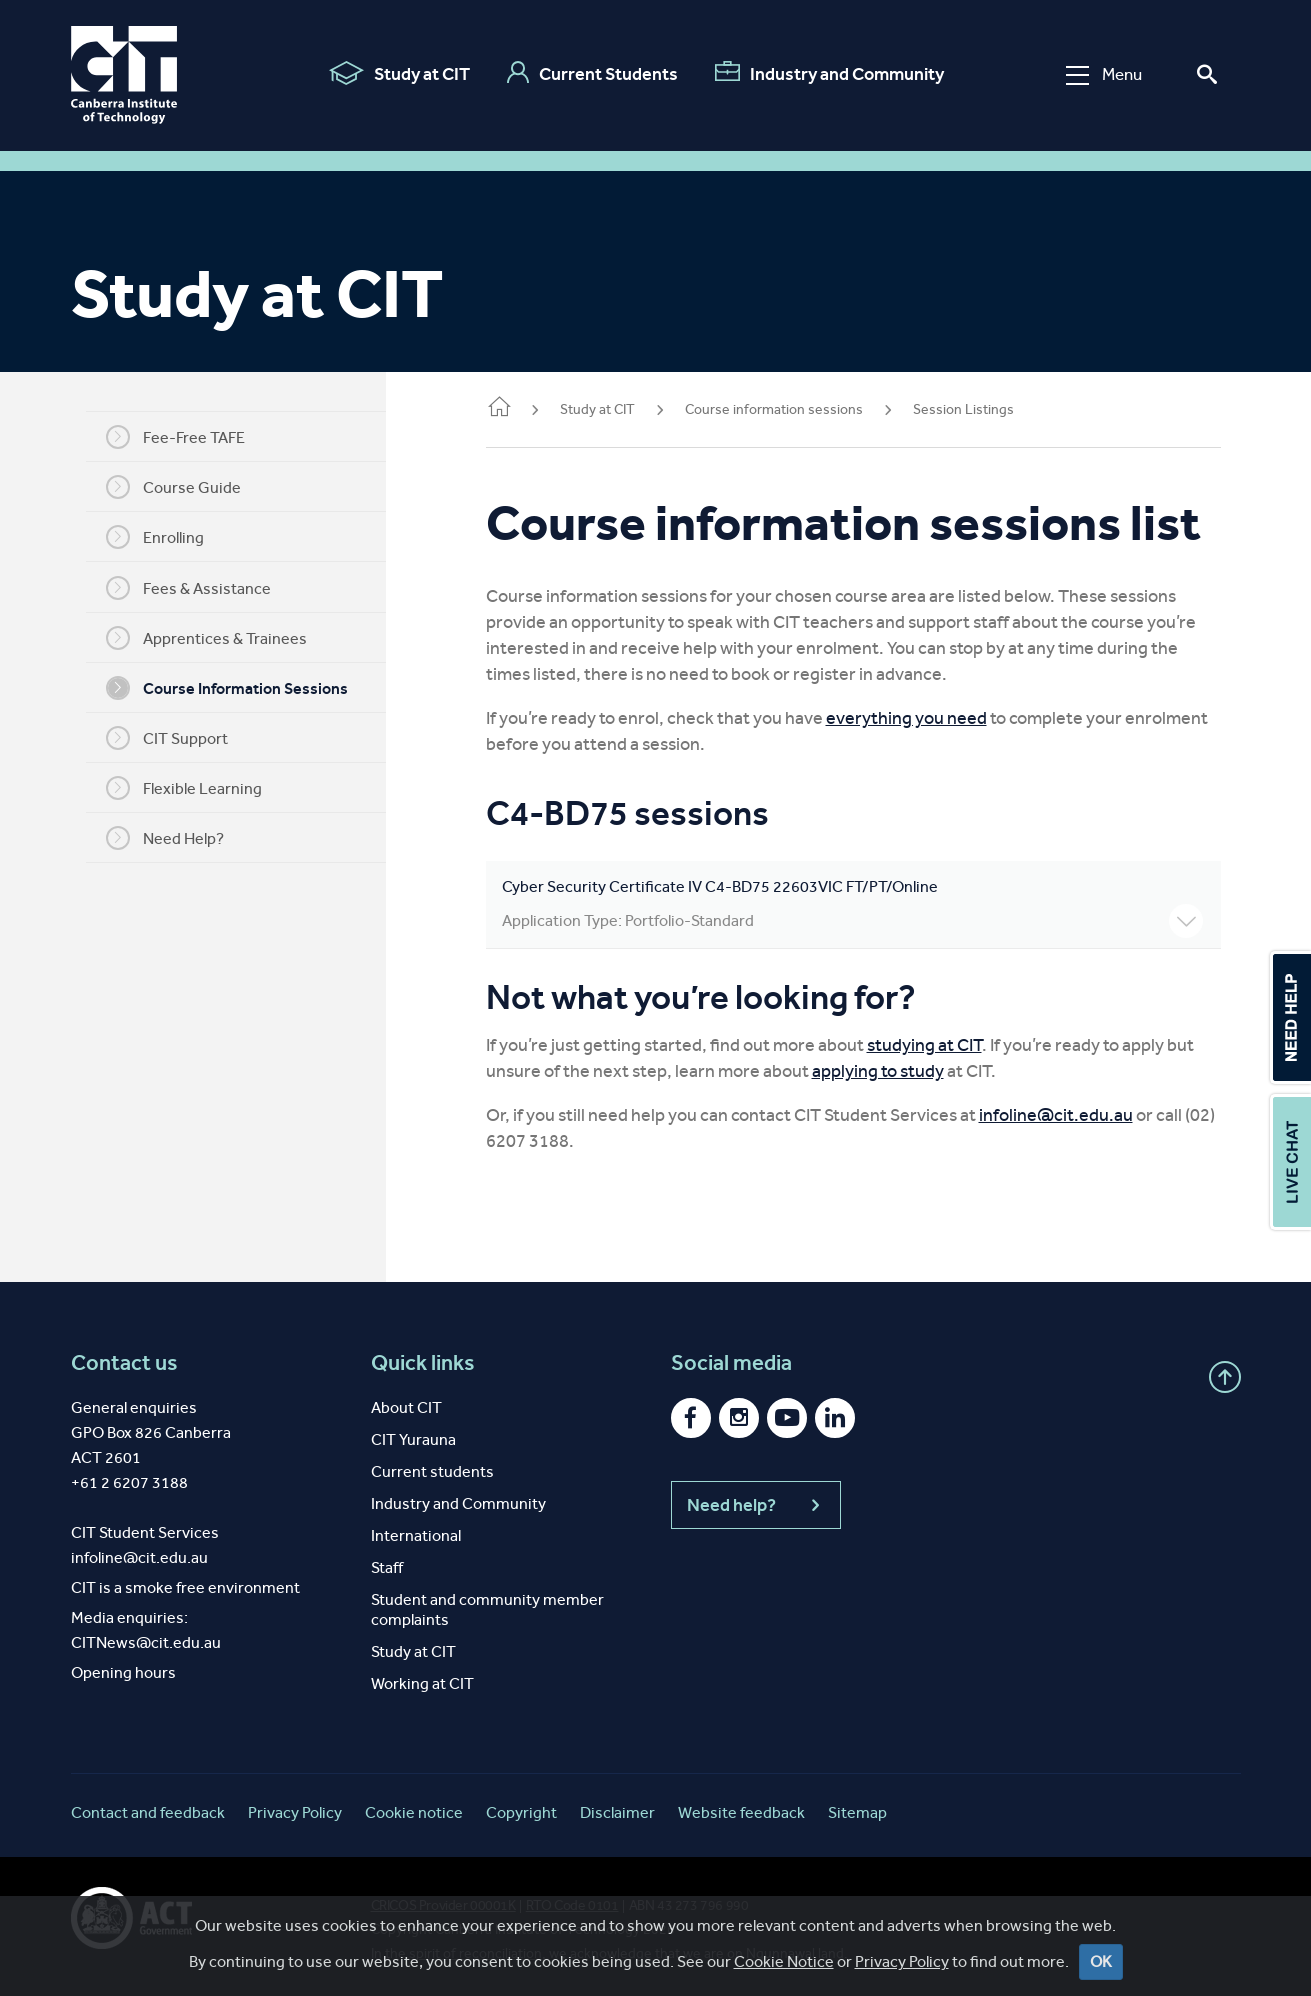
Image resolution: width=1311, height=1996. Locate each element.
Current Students (592, 73)
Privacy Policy (902, 1961)
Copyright (521, 1812)
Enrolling (155, 537)
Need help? (756, 1505)
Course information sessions (774, 409)
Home (499, 408)
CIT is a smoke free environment (185, 1587)
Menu (1104, 74)
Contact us (124, 1363)
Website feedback (741, 1812)
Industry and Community (829, 73)
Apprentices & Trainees (206, 638)
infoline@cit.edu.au (1056, 1115)
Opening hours (123, 1672)
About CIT (406, 1407)
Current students (432, 1471)
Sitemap (857, 1812)
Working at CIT (422, 1683)
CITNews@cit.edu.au (146, 1642)
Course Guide (173, 487)
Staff (387, 1567)
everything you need (906, 718)
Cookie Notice (784, 1961)
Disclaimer (617, 1812)
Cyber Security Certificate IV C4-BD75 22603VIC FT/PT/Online (852, 907)
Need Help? (165, 838)
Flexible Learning (184, 788)
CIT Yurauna (413, 1439)
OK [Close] (1101, 1961)
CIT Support (167, 738)
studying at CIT (924, 1045)
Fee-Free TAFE (175, 437)
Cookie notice (414, 1812)
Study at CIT (399, 73)
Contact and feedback (148, 1812)
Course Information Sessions (227, 688)
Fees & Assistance (188, 588)
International (416, 1535)
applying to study (878, 1071)
